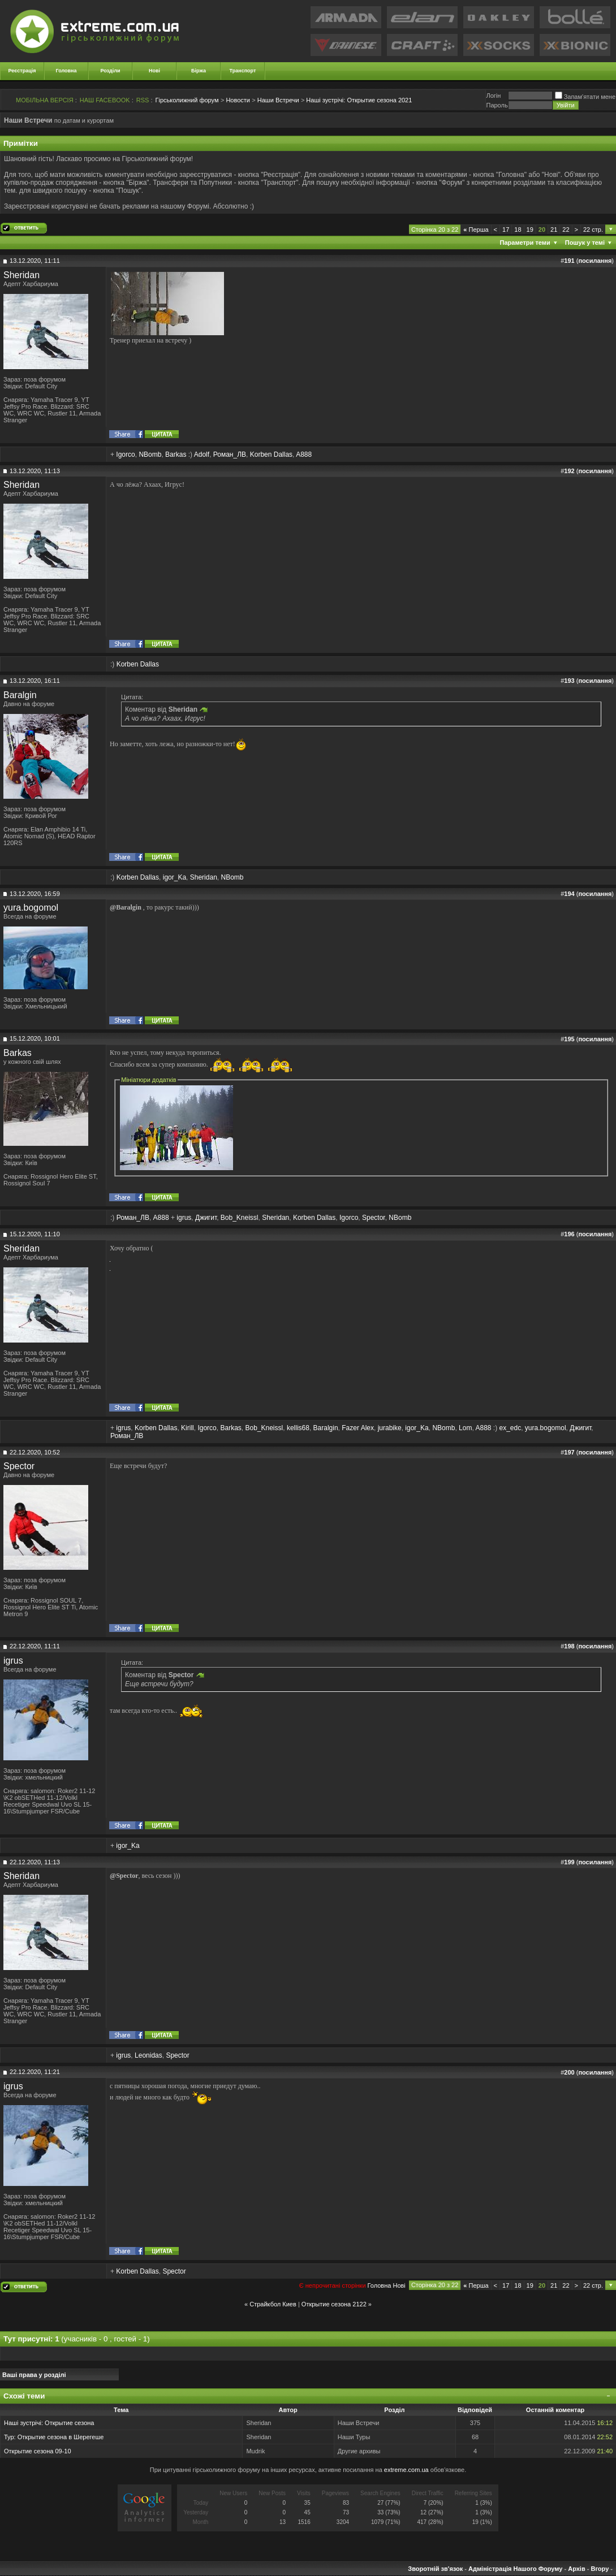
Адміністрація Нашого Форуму (515, 2568)
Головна (66, 70)
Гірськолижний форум (187, 100)
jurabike (390, 1428)
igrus (183, 1218)
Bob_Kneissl (240, 1218)
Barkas (175, 454)
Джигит (206, 1218)
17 (505, 229)
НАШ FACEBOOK (105, 100)
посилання (594, 260)
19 (530, 229)
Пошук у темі (585, 242)
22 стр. (593, 229)
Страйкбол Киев (272, 2304)
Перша (475, 229)
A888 (304, 454)
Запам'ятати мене (585, 96)
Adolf (201, 454)
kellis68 (298, 1428)
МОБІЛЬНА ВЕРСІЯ (45, 100)
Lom (465, 1428)
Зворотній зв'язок (435, 2568)
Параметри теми (525, 242)
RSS (142, 100)
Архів (576, 2568)
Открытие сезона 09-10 (37, 2451)
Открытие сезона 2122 (334, 2304)
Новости (238, 100)
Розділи (110, 70)
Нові (154, 70)
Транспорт (243, 70)
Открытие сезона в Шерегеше (61, 2437)
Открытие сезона (69, 2422)
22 (565, 229)
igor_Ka (174, 877)
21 (553, 229)
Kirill (187, 1428)
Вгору (600, 2568)
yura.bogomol (30, 907)
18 (517, 229)
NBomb (150, 454)
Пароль (496, 105)
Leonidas (148, 2055)
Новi (399, 2285)
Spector (373, 1218)
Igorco (125, 454)
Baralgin (20, 695)
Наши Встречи (278, 100)
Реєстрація (22, 70)
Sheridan (21, 275)
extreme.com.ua (406, 2469)
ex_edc (510, 1428)
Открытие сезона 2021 (359, 100)
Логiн (493, 95)
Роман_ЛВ (229, 454)
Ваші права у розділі (34, 2374)
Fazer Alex (358, 1428)
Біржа (198, 70)
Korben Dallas (271, 454)
